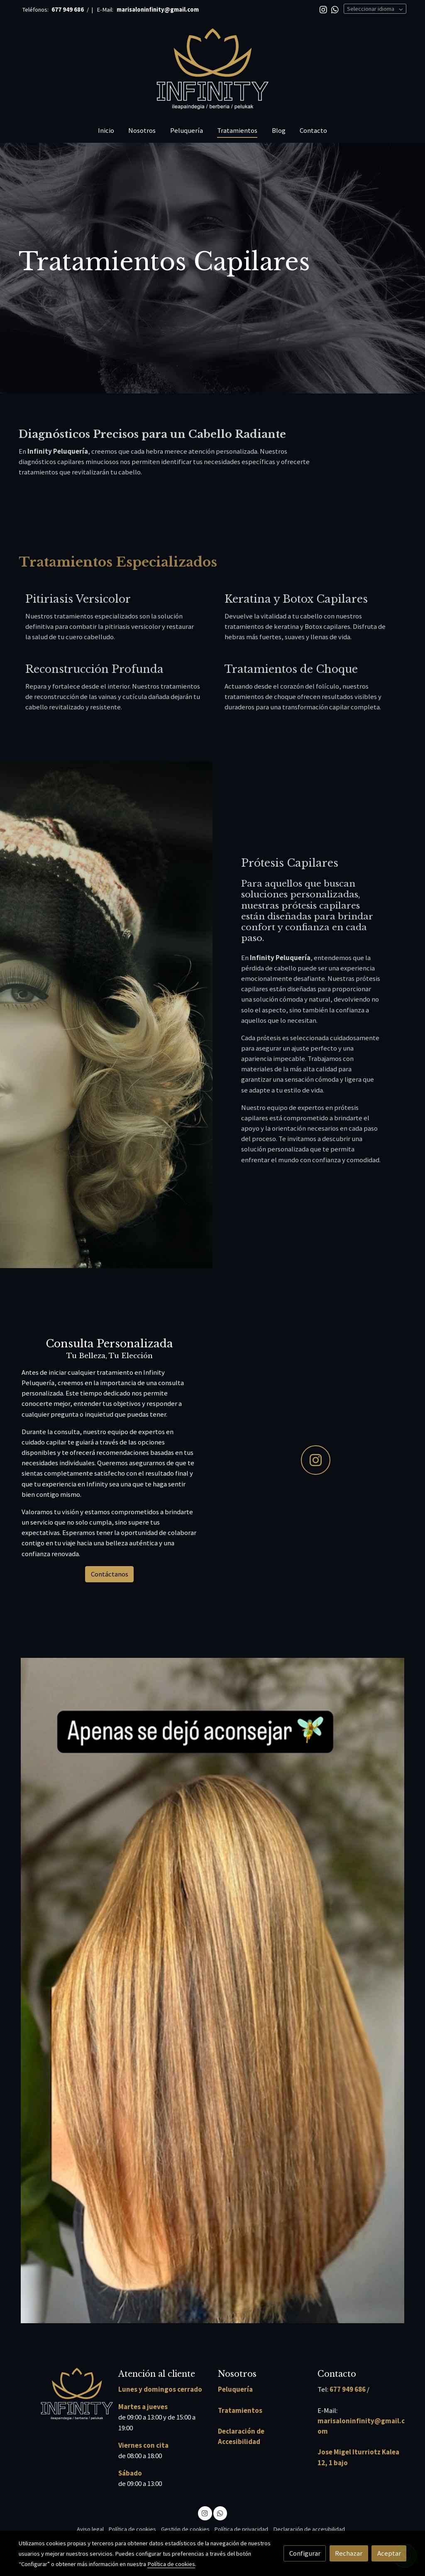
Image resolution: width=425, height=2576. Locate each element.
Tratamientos (240, 2410)
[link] (212, 68)
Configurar (304, 2553)
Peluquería (235, 2389)
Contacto (337, 2374)
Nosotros (237, 2374)
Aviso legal (90, 2529)
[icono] (315, 1460)
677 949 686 (348, 2389)
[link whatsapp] (335, 9)
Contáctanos (109, 1574)
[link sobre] (63, 2393)
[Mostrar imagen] (213, 1990)
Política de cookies (132, 2529)
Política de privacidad (241, 2529)
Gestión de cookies (185, 2529)
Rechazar (348, 2553)
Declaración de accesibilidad (309, 2529)
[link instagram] (323, 9)
